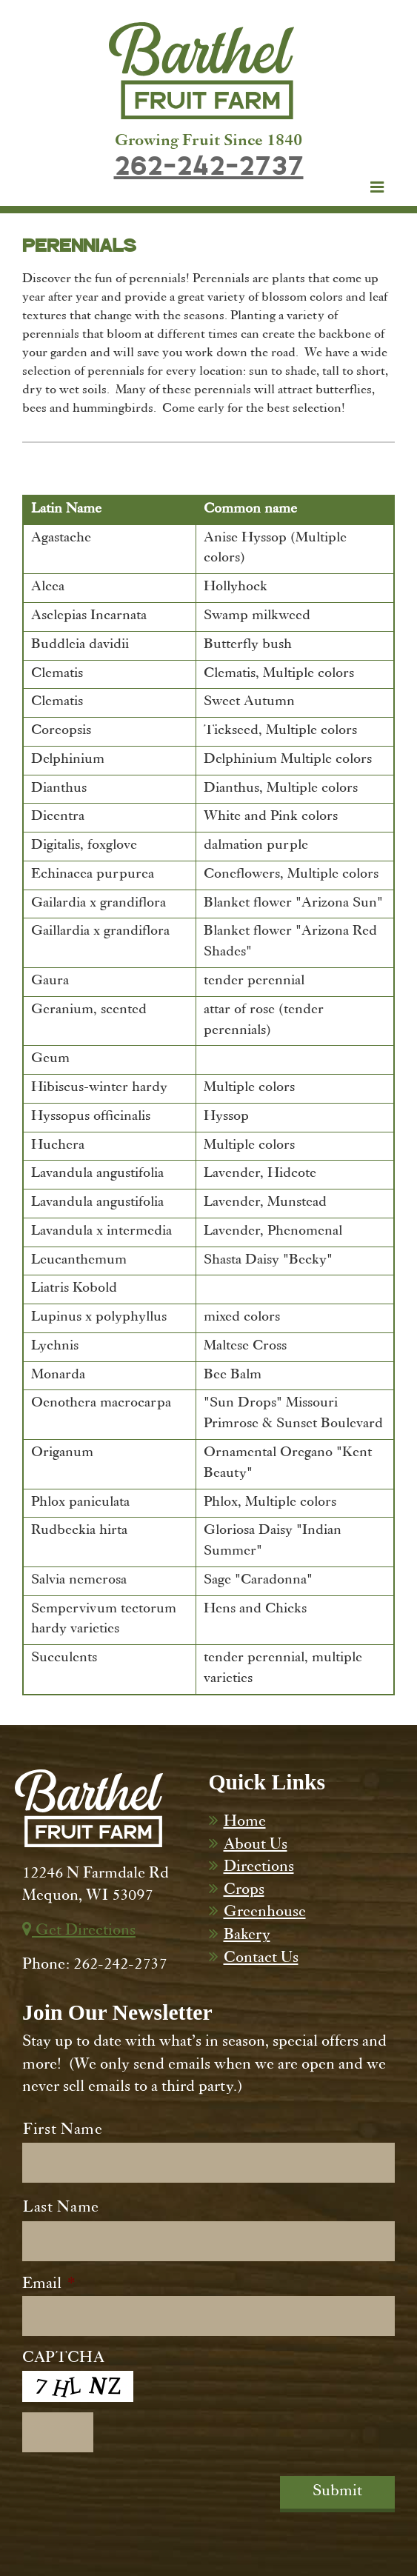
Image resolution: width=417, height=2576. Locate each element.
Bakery (247, 1936)
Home (245, 1823)
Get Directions (79, 1931)
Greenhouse (265, 1913)
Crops (244, 1891)
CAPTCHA (63, 2359)
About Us (255, 1846)
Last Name (61, 2208)
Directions (259, 1868)
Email (48, 2285)
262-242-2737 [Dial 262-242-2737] (209, 167)
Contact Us (261, 1959)
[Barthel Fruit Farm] (201, 70)
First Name (63, 2131)
